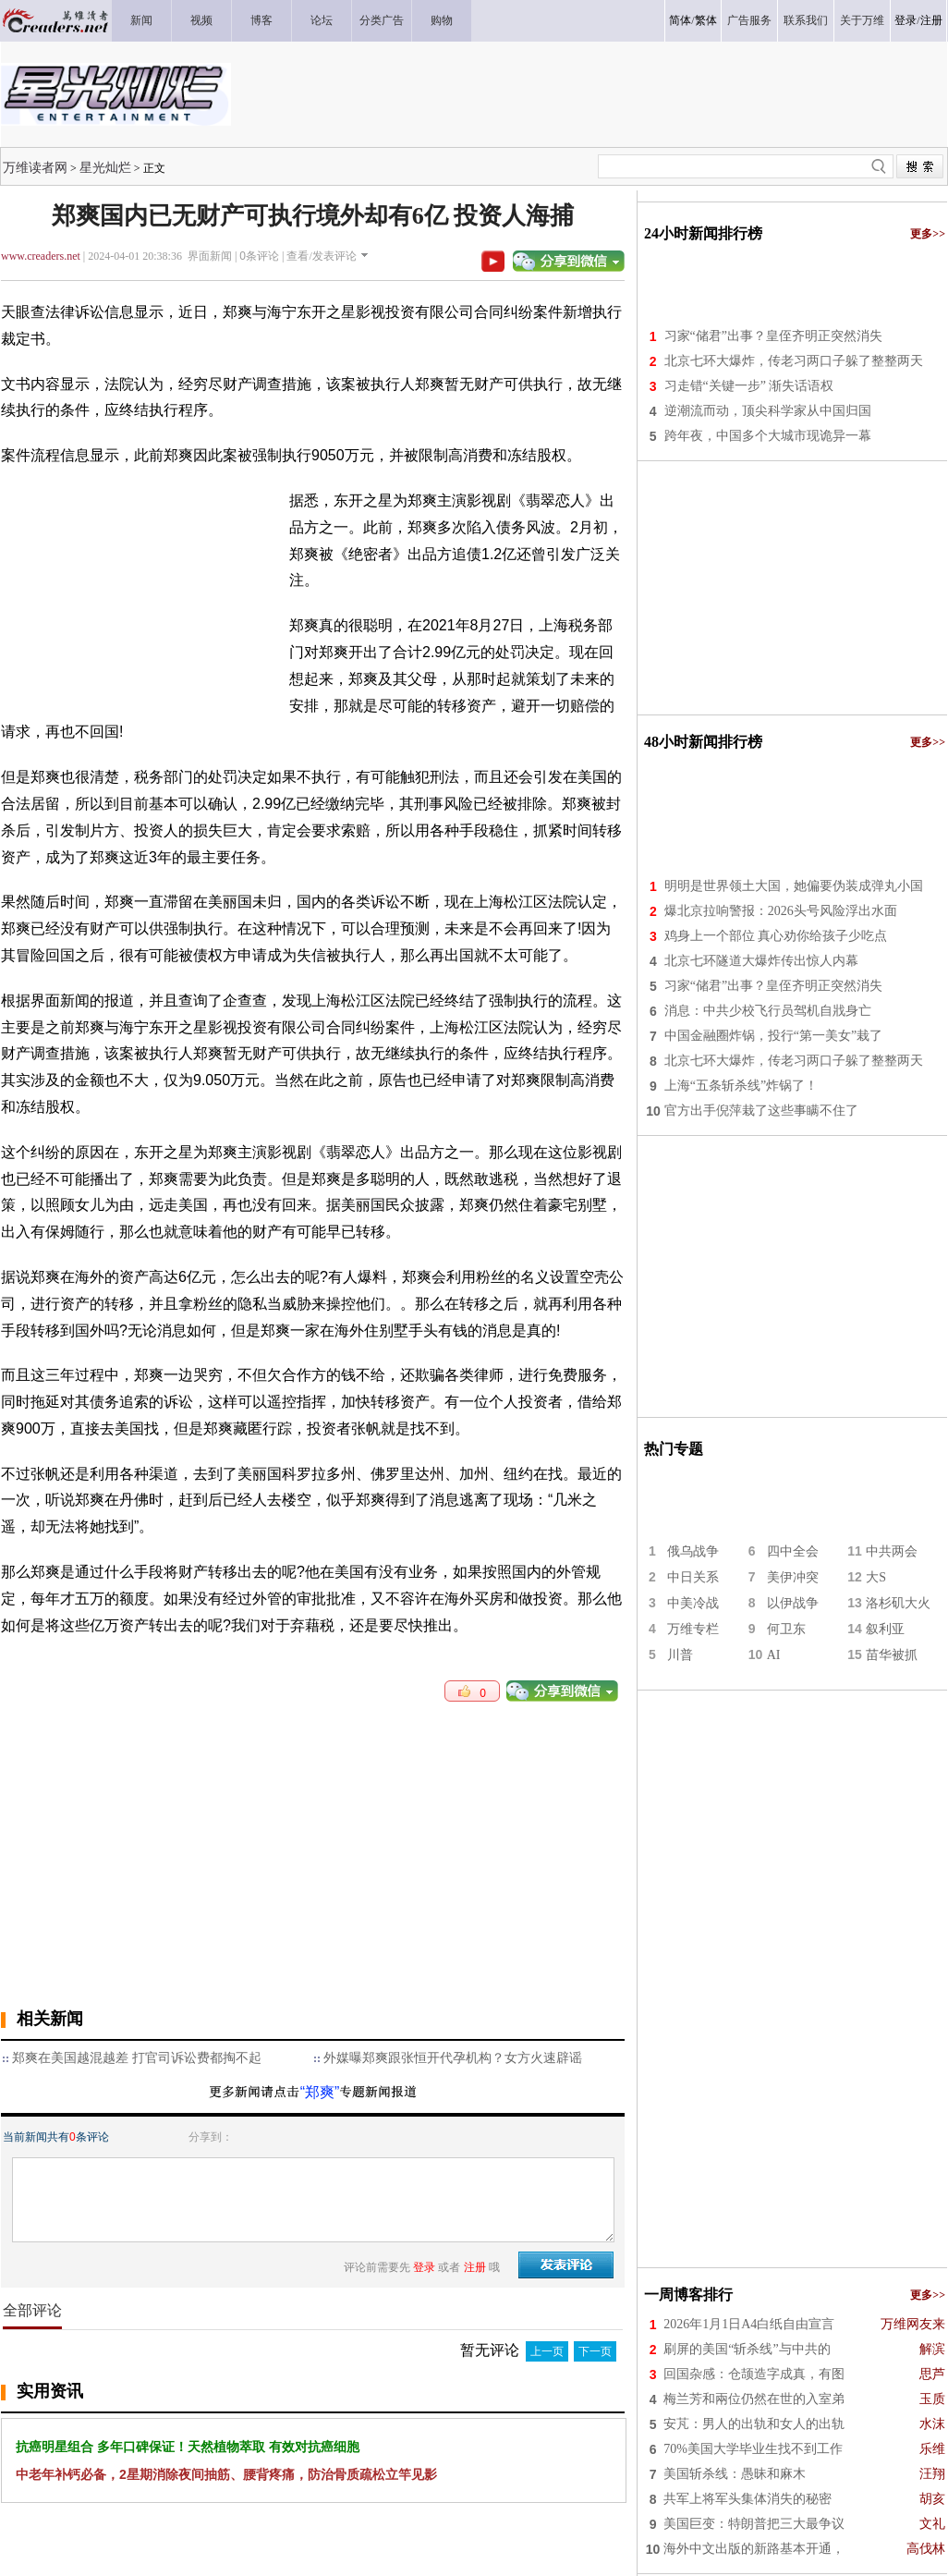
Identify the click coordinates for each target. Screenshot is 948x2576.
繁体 (706, 20)
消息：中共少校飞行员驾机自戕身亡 (767, 1011)
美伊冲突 (793, 1577)
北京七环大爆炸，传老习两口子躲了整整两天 (793, 361)
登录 (905, 20)
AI (774, 1655)
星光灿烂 (105, 167)
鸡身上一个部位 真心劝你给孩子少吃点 (776, 936)
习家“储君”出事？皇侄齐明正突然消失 (773, 336)
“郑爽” (320, 2092)
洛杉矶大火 (898, 1603)
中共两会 (892, 1551)
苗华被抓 (892, 1655)
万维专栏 (693, 1629)
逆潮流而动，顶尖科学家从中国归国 (767, 411)
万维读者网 (35, 167)
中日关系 (693, 1577)
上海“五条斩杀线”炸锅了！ (741, 1086)
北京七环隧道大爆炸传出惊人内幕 (761, 961)
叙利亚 (885, 1629)
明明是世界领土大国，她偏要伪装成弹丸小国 (793, 886)
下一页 (595, 2351)
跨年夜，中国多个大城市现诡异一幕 (767, 436)
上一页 (547, 2351)
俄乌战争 (693, 1551)
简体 (680, 20)
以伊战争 (793, 1603)
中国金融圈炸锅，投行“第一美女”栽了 (773, 1036)
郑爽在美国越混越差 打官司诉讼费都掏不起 (136, 2058)
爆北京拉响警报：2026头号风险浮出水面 (780, 911)
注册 (931, 20)
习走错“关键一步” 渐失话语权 (749, 386)
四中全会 (793, 1551)
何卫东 (786, 1629)
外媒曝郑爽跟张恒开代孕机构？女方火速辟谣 (452, 2058)
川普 (680, 1655)
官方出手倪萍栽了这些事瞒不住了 (761, 1110)
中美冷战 (693, 1603)
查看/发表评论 (321, 256)
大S (876, 1577)
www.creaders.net (40, 256)
